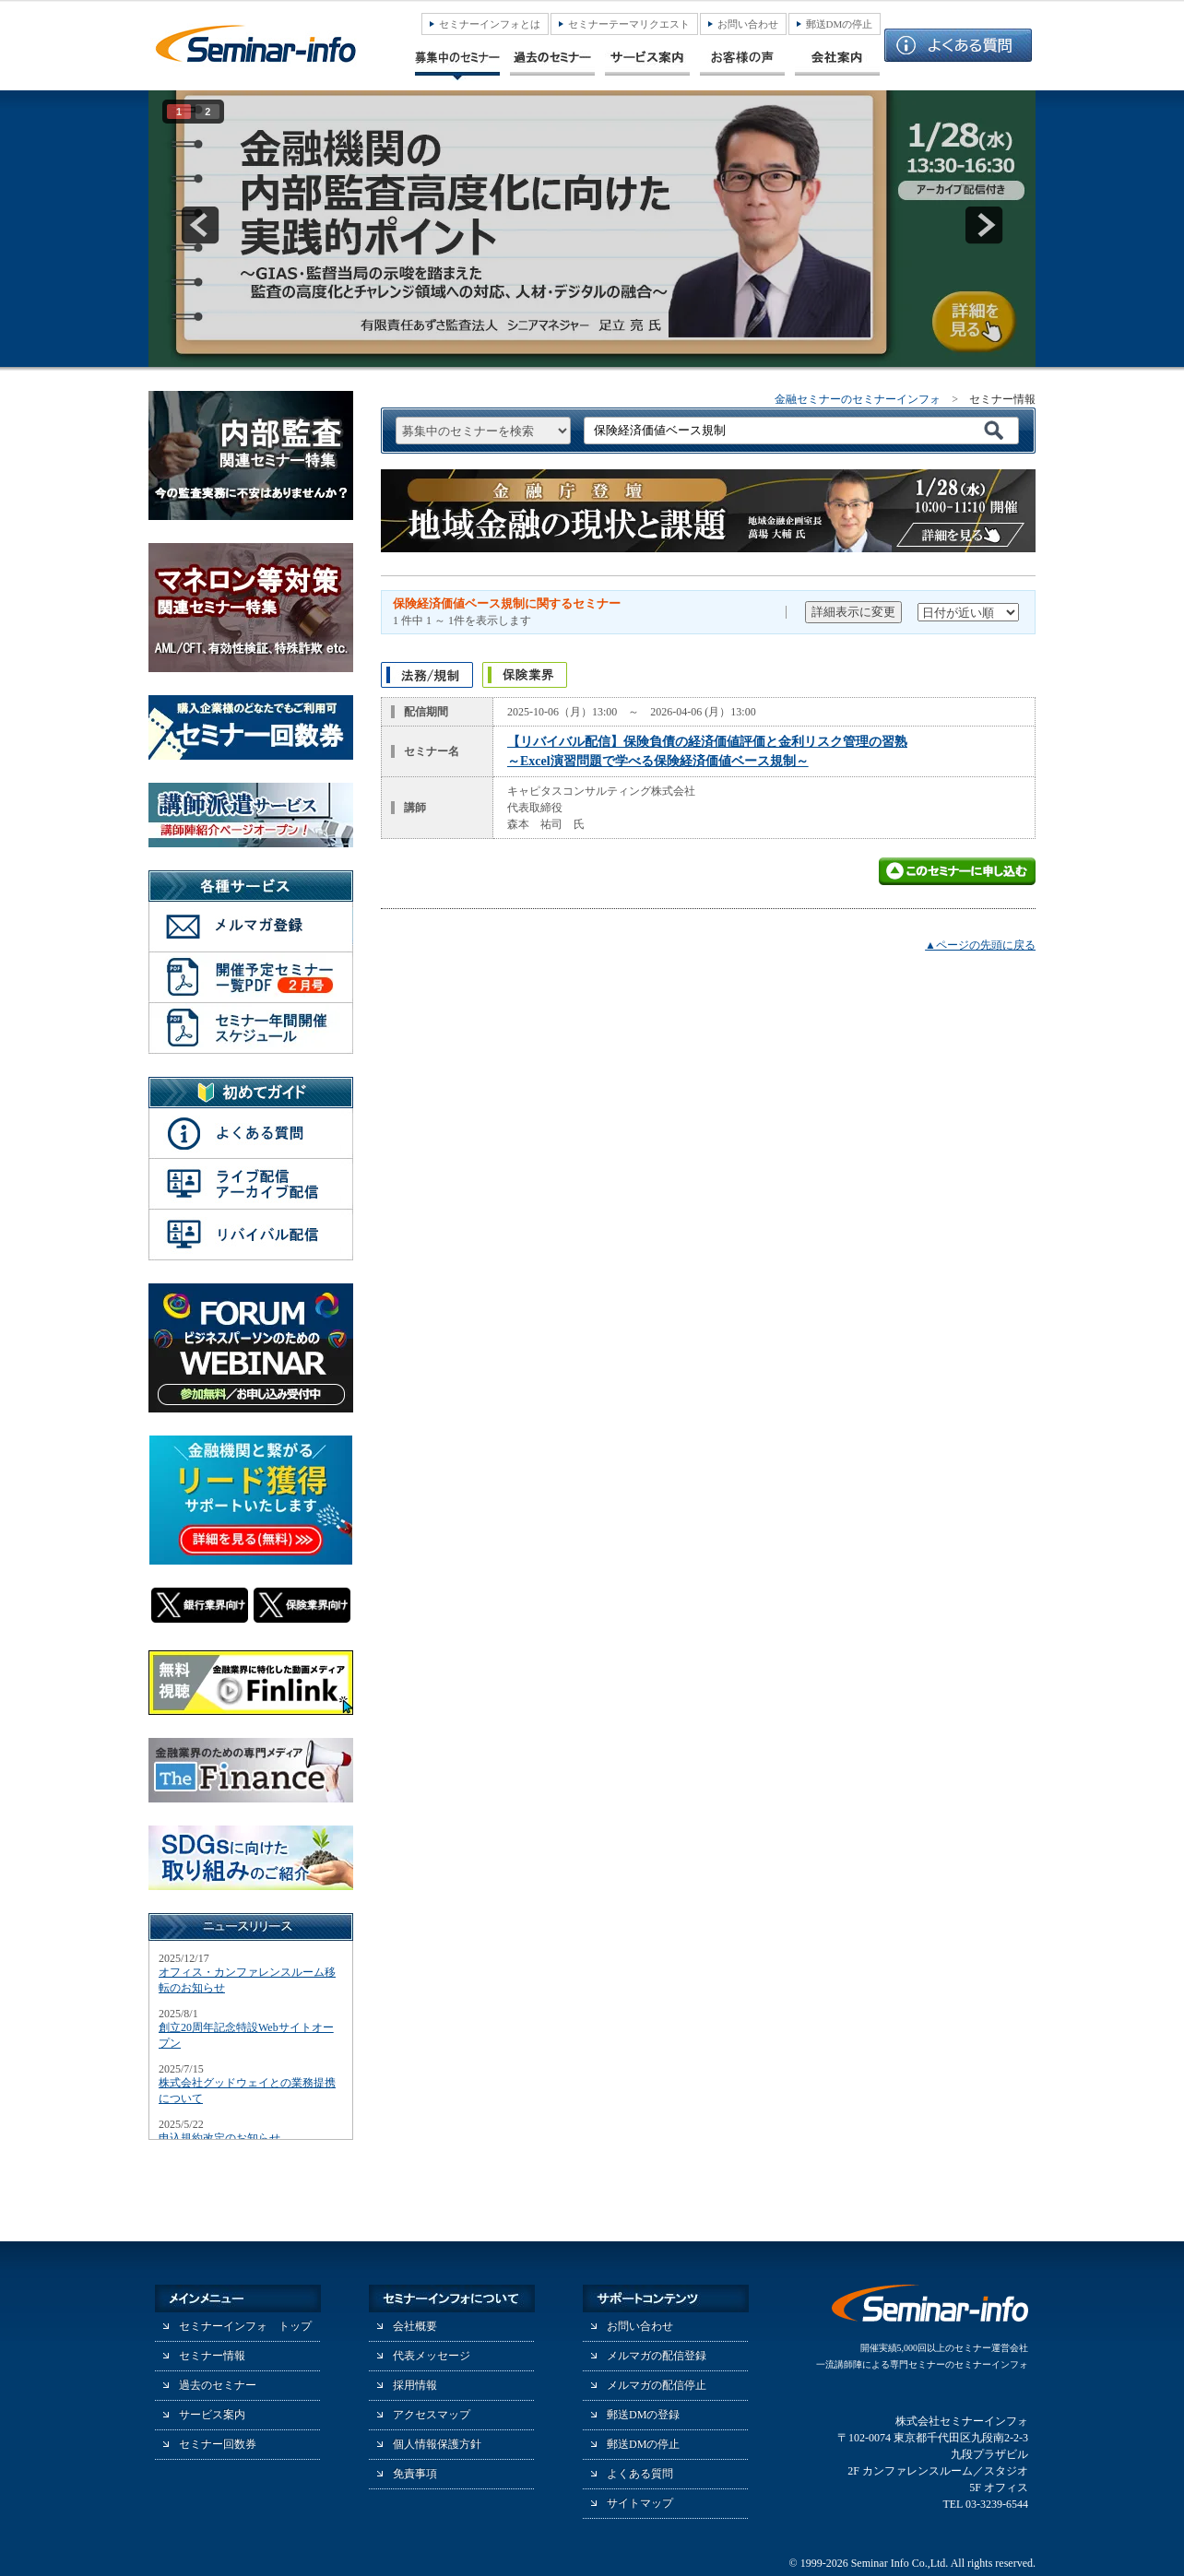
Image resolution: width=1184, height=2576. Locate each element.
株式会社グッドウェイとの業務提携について (247, 2090)
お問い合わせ (747, 24)
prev (200, 225)
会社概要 (415, 2326)
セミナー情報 (212, 2355)
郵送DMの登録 (643, 2414)
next (984, 225)
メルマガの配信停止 (656, 2385)
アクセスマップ (431, 2414)
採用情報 (415, 2385)
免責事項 (415, 2473)
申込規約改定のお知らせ (219, 2138)
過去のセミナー (217, 2385)
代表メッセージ (431, 2355)
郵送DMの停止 (839, 24)
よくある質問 (640, 2473)
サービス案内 (212, 2414)
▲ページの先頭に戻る (980, 945)
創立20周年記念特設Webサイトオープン (246, 2035)
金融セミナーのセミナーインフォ (858, 399)
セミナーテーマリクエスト (629, 24)
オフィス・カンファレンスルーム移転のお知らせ (247, 1980)
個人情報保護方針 (437, 2444)
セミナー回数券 (217, 2444)
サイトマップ (640, 2503)
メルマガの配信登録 (656, 2355)
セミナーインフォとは (489, 24)
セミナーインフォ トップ (245, 2326)
